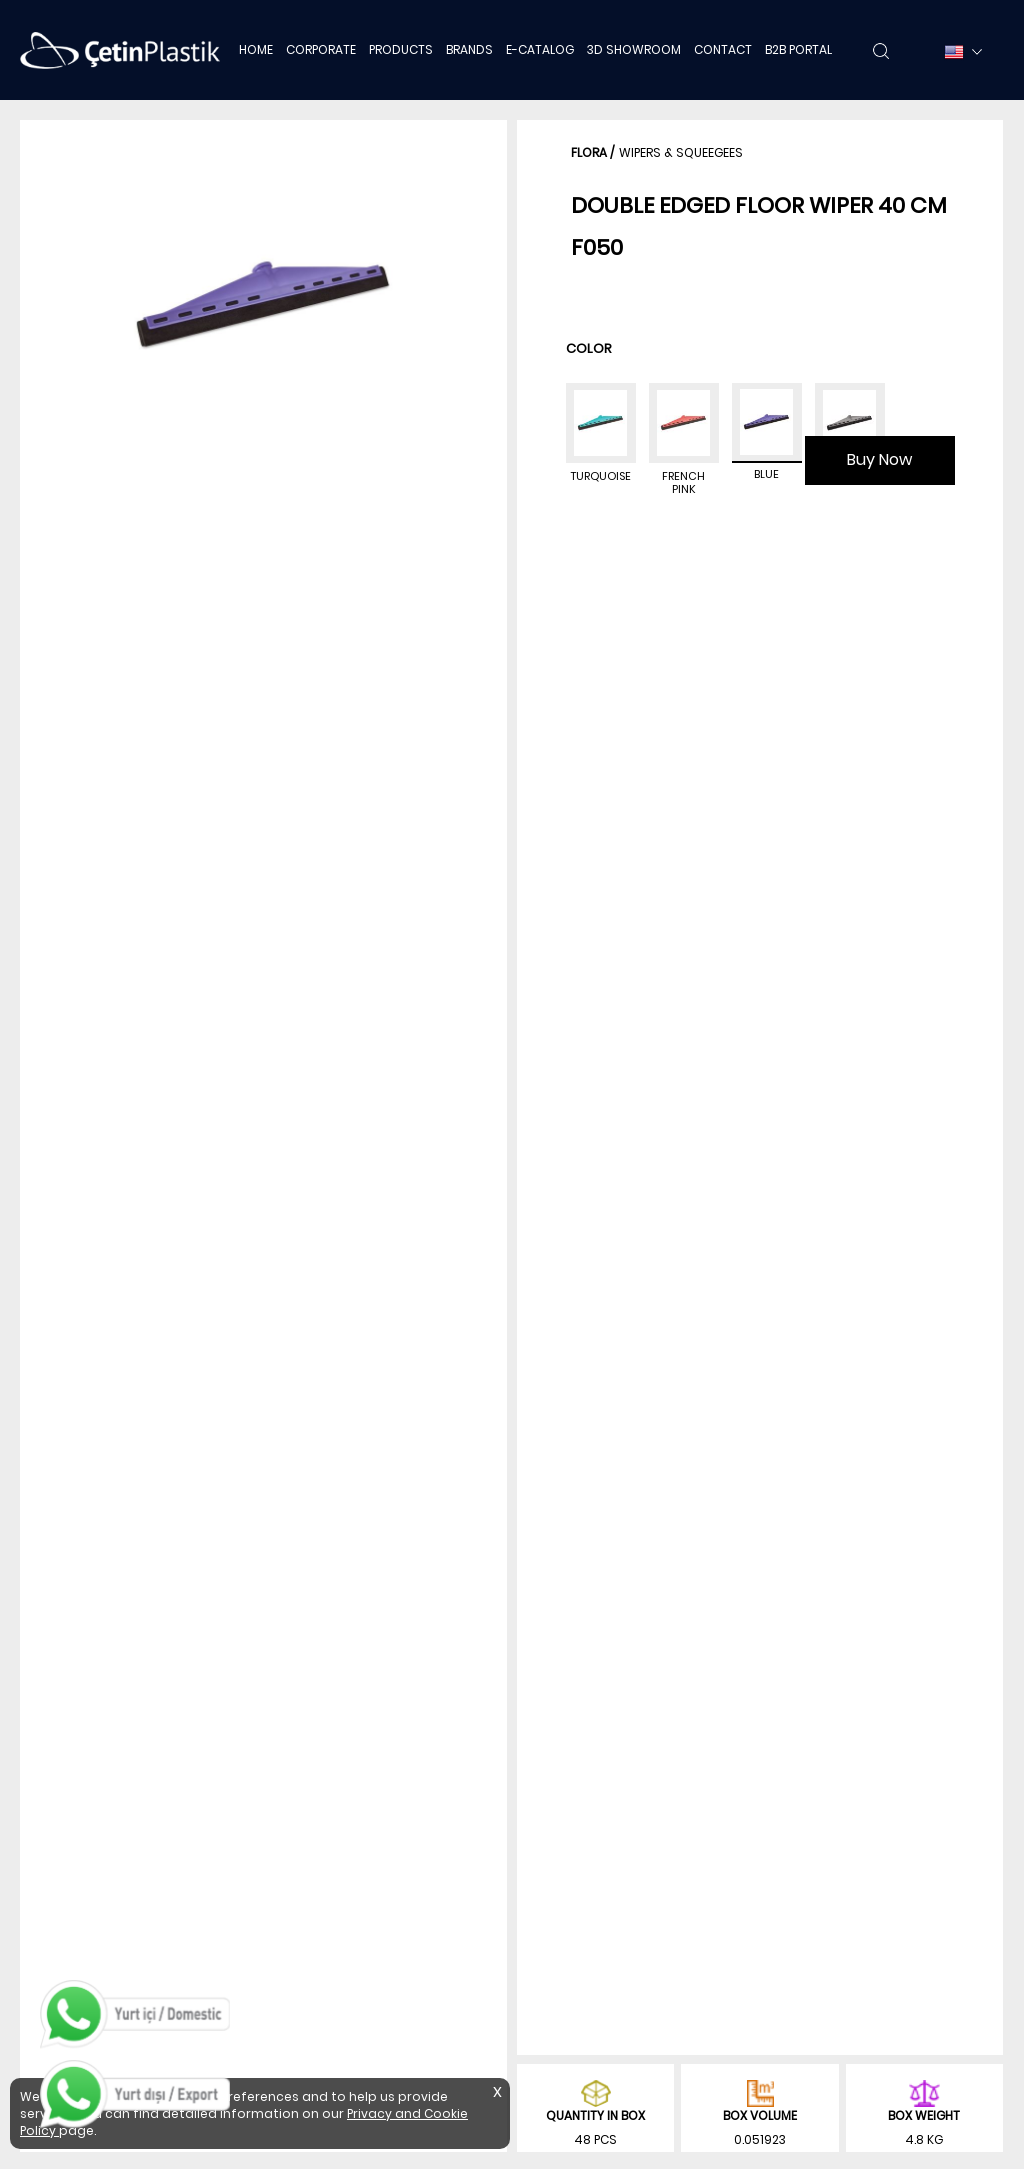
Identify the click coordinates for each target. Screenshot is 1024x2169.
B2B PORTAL (798, 49)
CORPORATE (321, 49)
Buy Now (879, 459)
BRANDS (469, 49)
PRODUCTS (401, 49)
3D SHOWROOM (634, 49)
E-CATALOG (540, 49)
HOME (256, 49)
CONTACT (723, 49)
